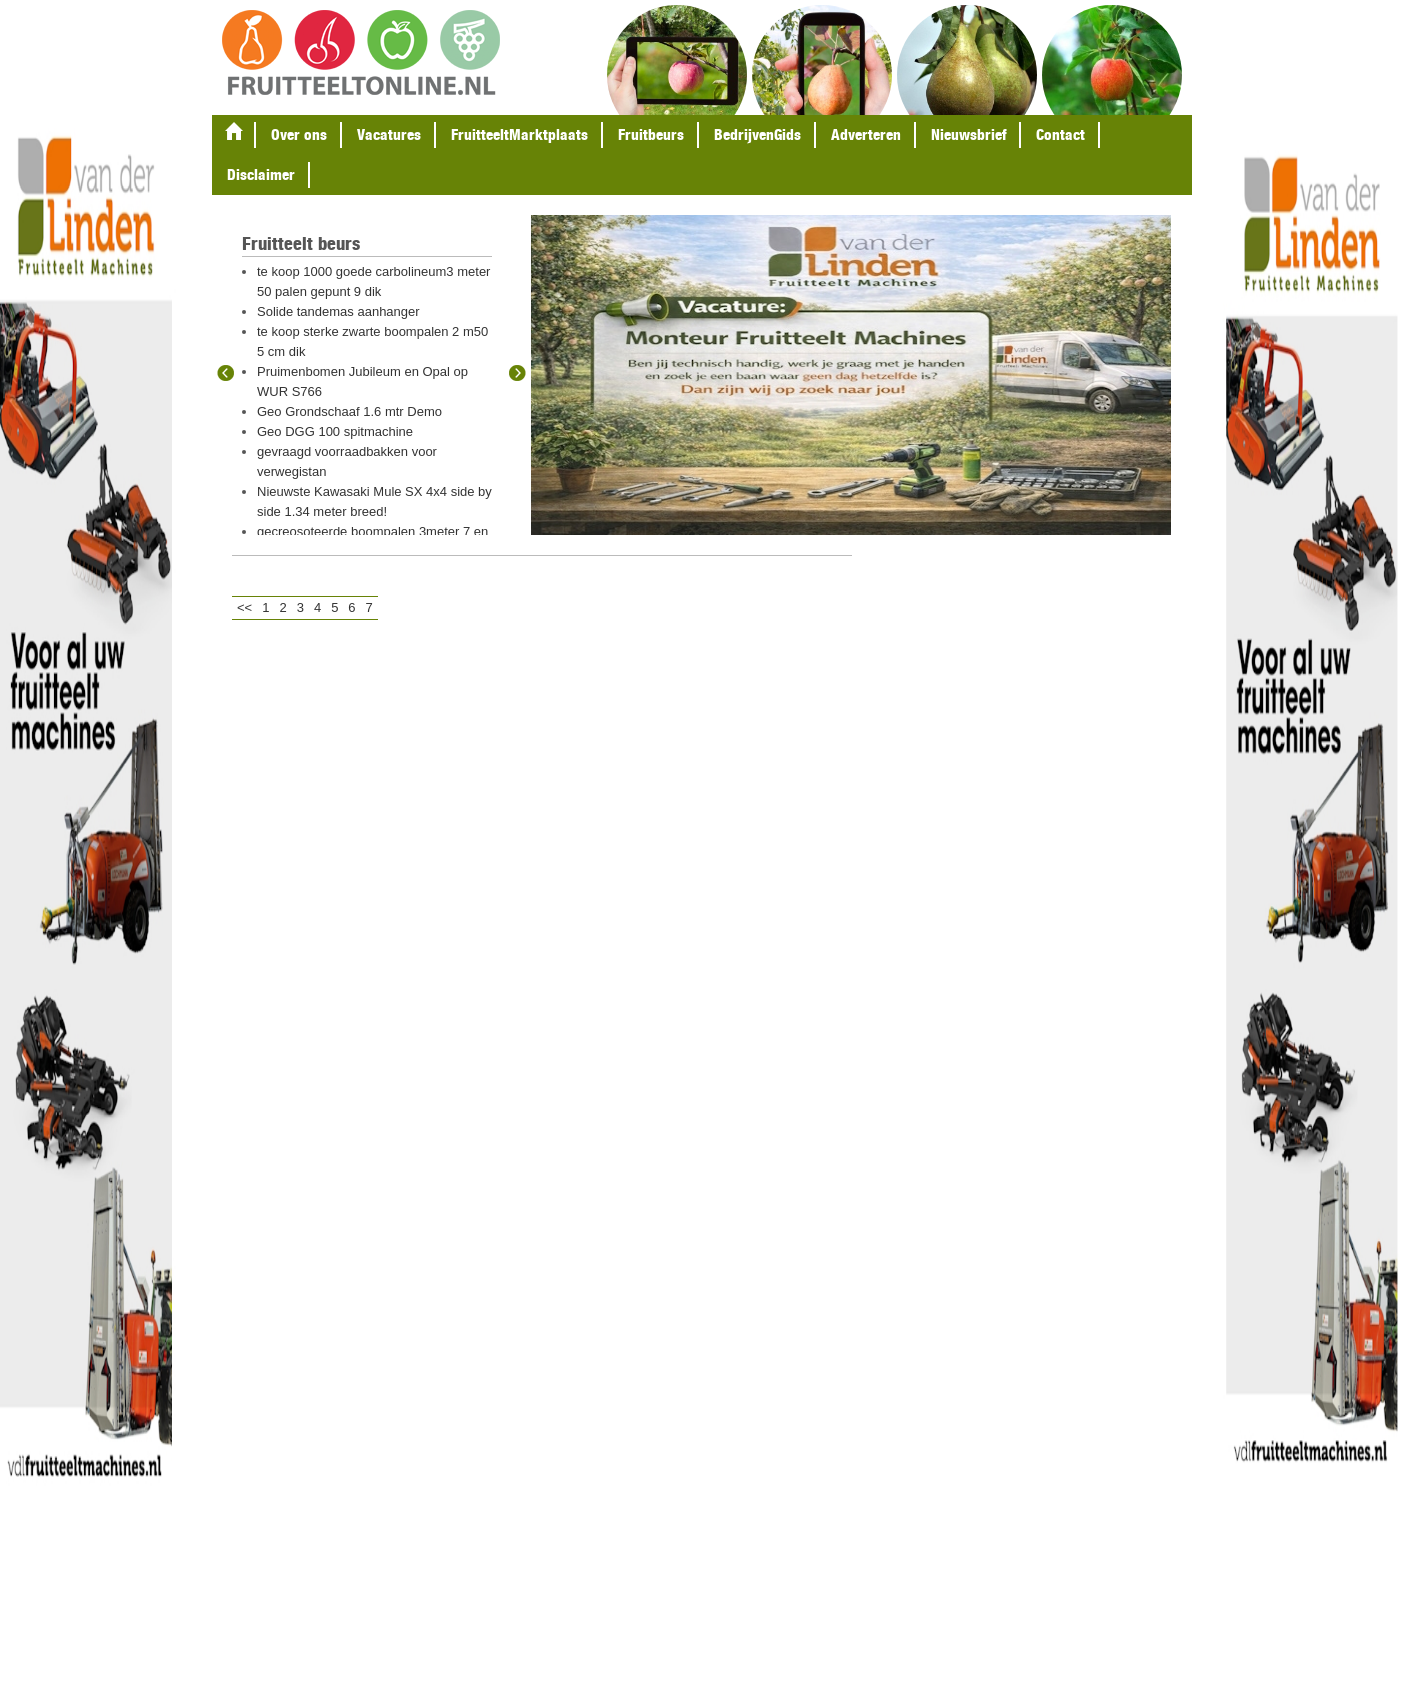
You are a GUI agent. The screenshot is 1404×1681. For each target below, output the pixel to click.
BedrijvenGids (757, 134)
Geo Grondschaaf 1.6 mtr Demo (349, 411)
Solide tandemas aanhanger (338, 311)
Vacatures (389, 134)
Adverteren (866, 134)
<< (244, 607)
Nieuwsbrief (968, 134)
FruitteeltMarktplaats (519, 134)
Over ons (299, 134)
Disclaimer (261, 174)
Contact (1060, 134)
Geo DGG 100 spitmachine (335, 431)
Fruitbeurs (651, 134)
